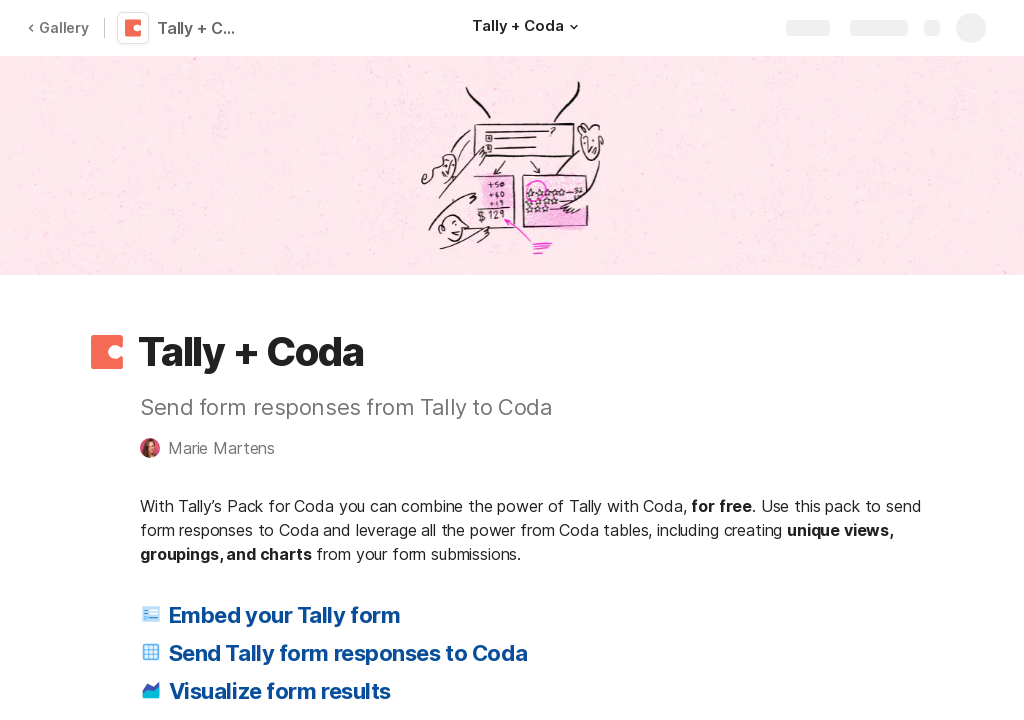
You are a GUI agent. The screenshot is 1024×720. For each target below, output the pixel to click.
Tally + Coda (202, 28)
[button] (573, 27)
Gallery (58, 27)
